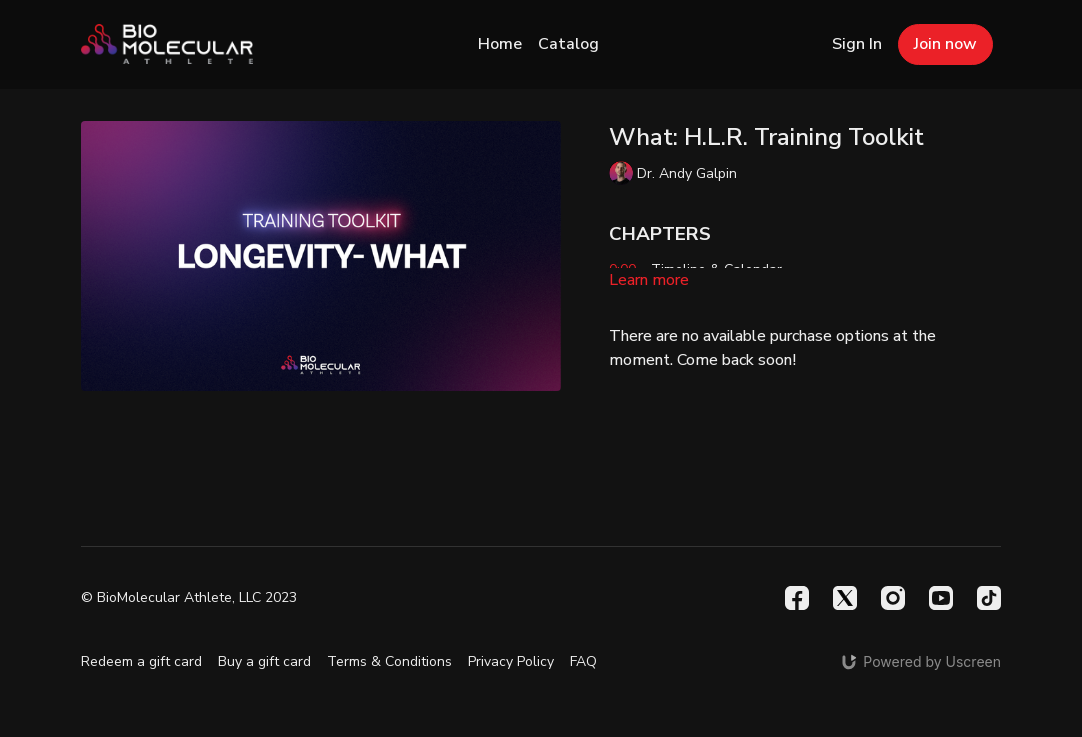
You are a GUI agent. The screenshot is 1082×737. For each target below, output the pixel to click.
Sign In (857, 44)
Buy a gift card (264, 661)
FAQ (583, 661)
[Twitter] (845, 598)
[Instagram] (893, 598)
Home (500, 44)
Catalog (568, 44)
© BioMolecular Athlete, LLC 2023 (189, 598)
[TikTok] (989, 598)
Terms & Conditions (389, 661)
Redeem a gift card (141, 661)
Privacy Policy (511, 661)
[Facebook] (797, 598)
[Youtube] (941, 598)
